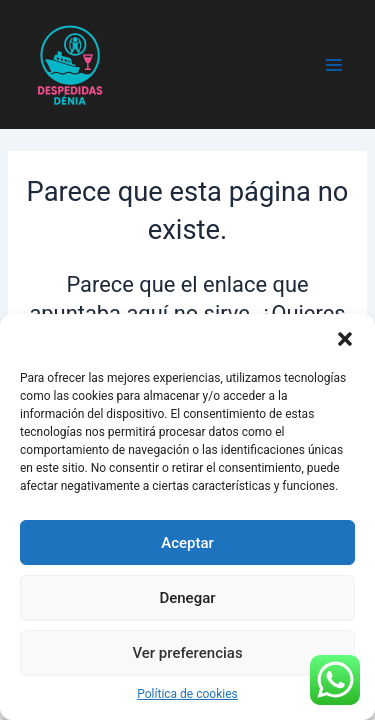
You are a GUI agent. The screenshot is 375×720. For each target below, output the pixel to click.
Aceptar (187, 543)
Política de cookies (187, 694)
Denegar (187, 598)
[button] (345, 339)
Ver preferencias (187, 653)
